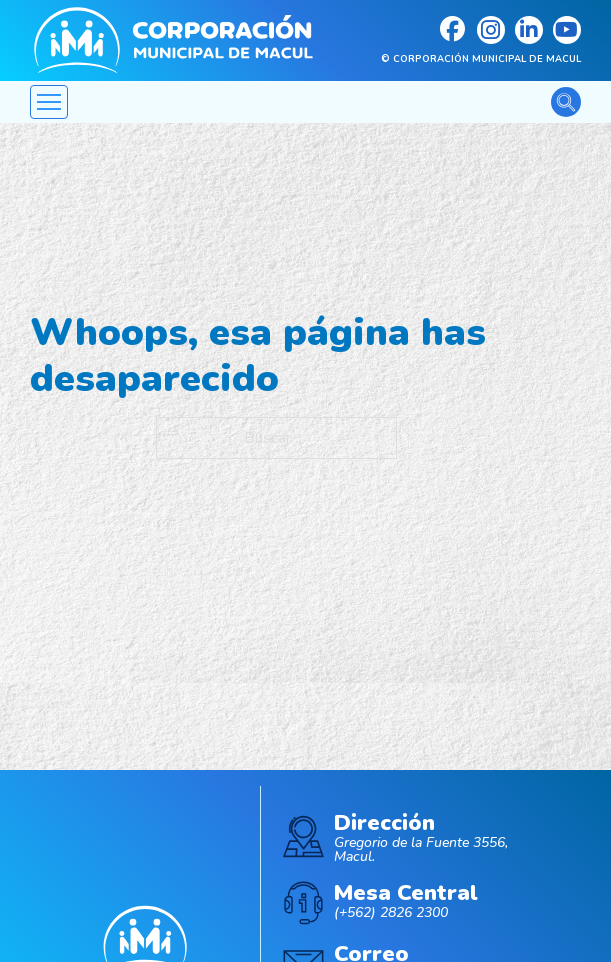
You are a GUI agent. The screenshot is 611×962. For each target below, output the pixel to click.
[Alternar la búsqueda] (566, 102)
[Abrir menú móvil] (49, 102)
